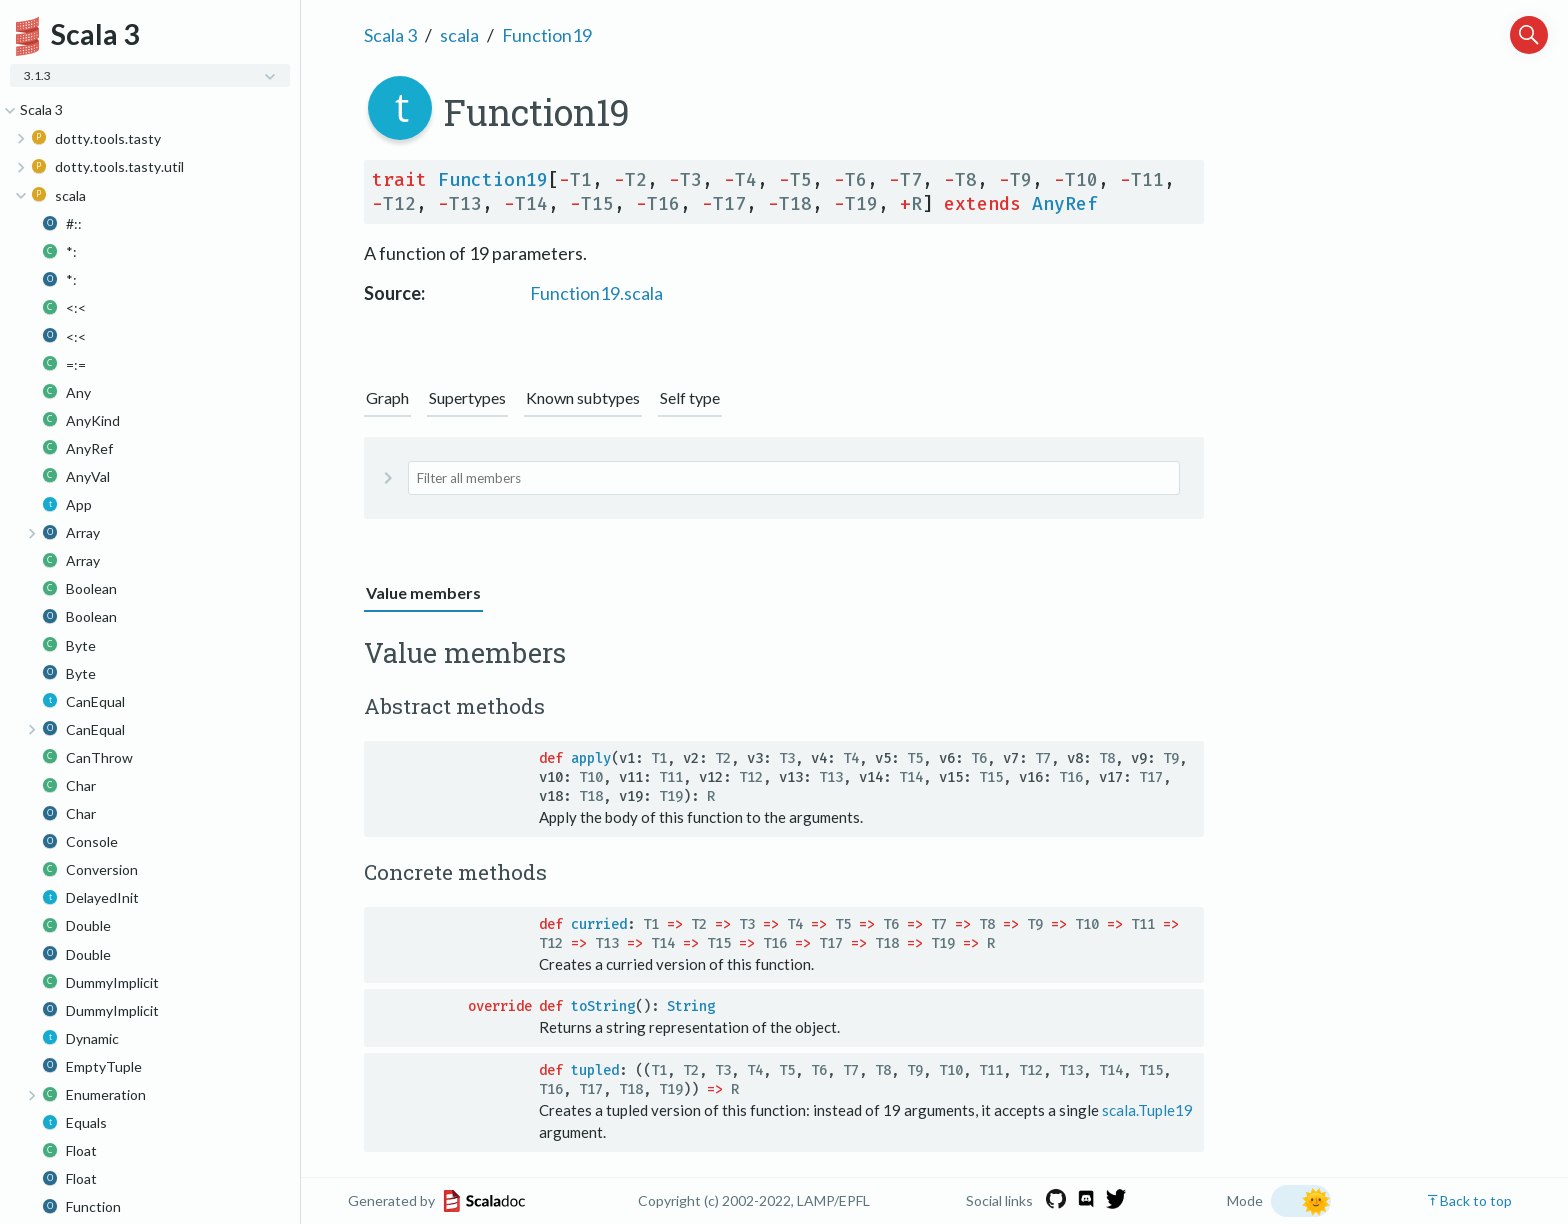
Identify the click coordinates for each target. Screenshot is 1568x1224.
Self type (690, 397)
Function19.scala (596, 293)
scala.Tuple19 (1147, 1110)
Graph (387, 397)
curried (599, 924)
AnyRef (1065, 204)
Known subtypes (583, 397)
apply (591, 758)
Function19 (547, 35)
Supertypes (467, 397)
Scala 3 (390, 35)
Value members (423, 592)
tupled (595, 1070)
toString (603, 1006)
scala (459, 35)
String (691, 1006)
